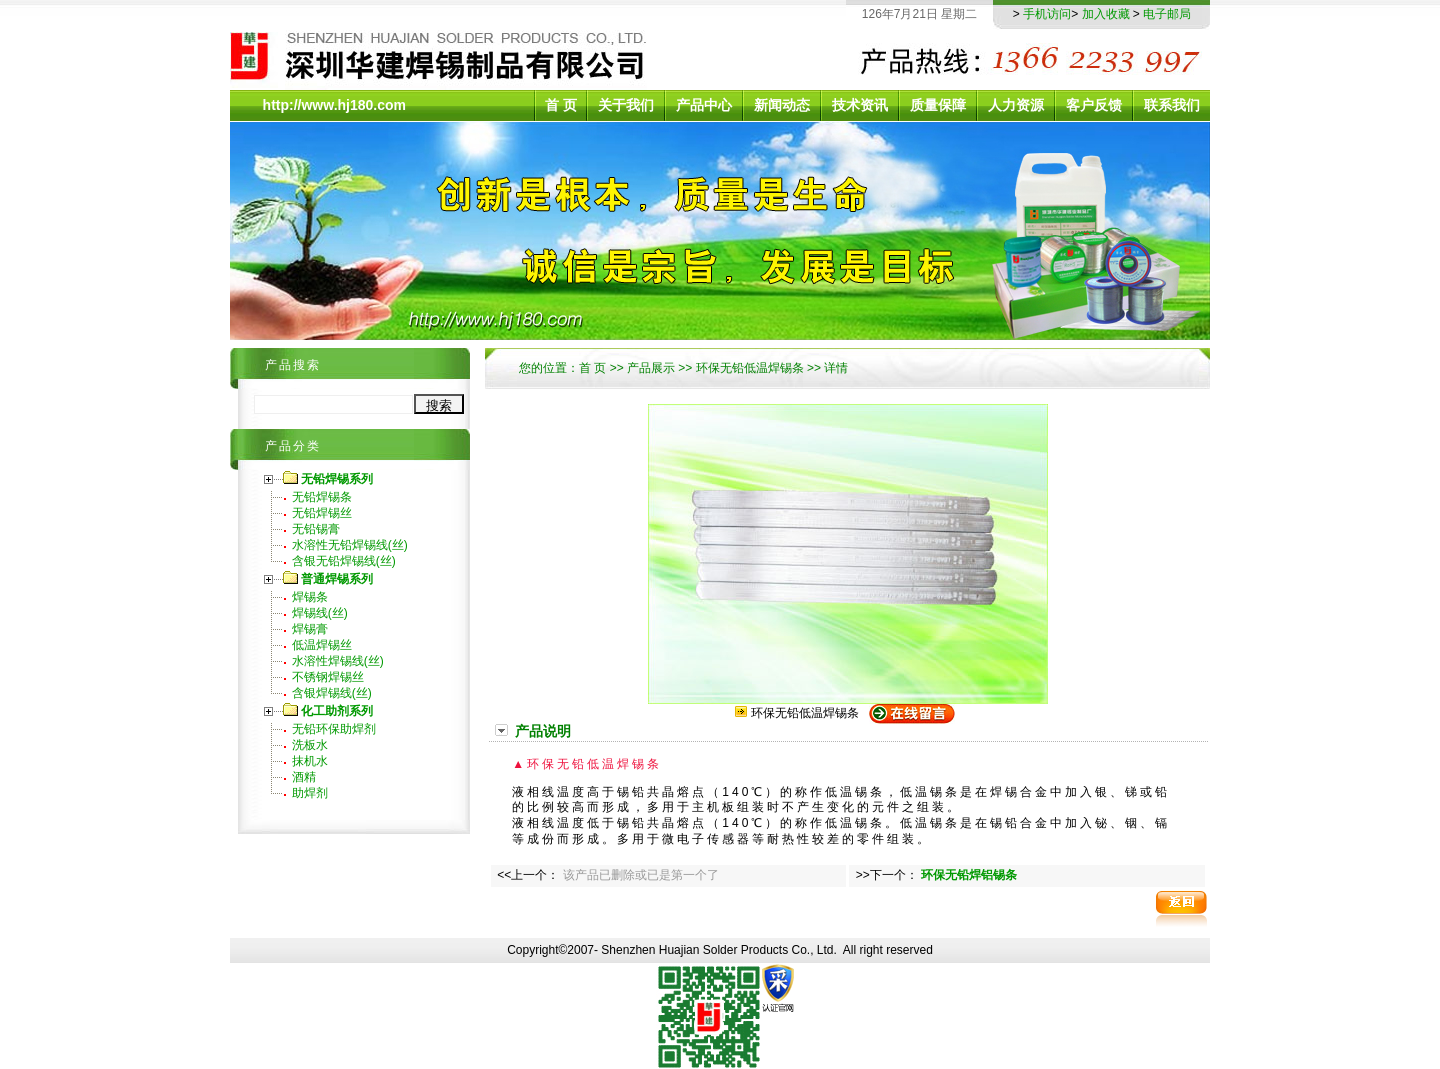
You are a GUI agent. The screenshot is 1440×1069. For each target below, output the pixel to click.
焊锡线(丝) (320, 613)
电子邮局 (1167, 14)
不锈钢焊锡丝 (328, 677)
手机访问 (1047, 14)
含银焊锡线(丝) (332, 693)
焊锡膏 (310, 629)
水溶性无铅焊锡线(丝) (350, 545)
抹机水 (310, 761)
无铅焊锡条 (322, 497)
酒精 (304, 777)
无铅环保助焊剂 (334, 729)
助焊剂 (310, 793)
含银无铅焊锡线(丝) (344, 561)
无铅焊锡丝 (322, 513)
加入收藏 (1106, 14)
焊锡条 (310, 597)
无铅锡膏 (316, 529)
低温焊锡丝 (322, 645)
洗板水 (310, 745)
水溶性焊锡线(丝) (338, 661)
